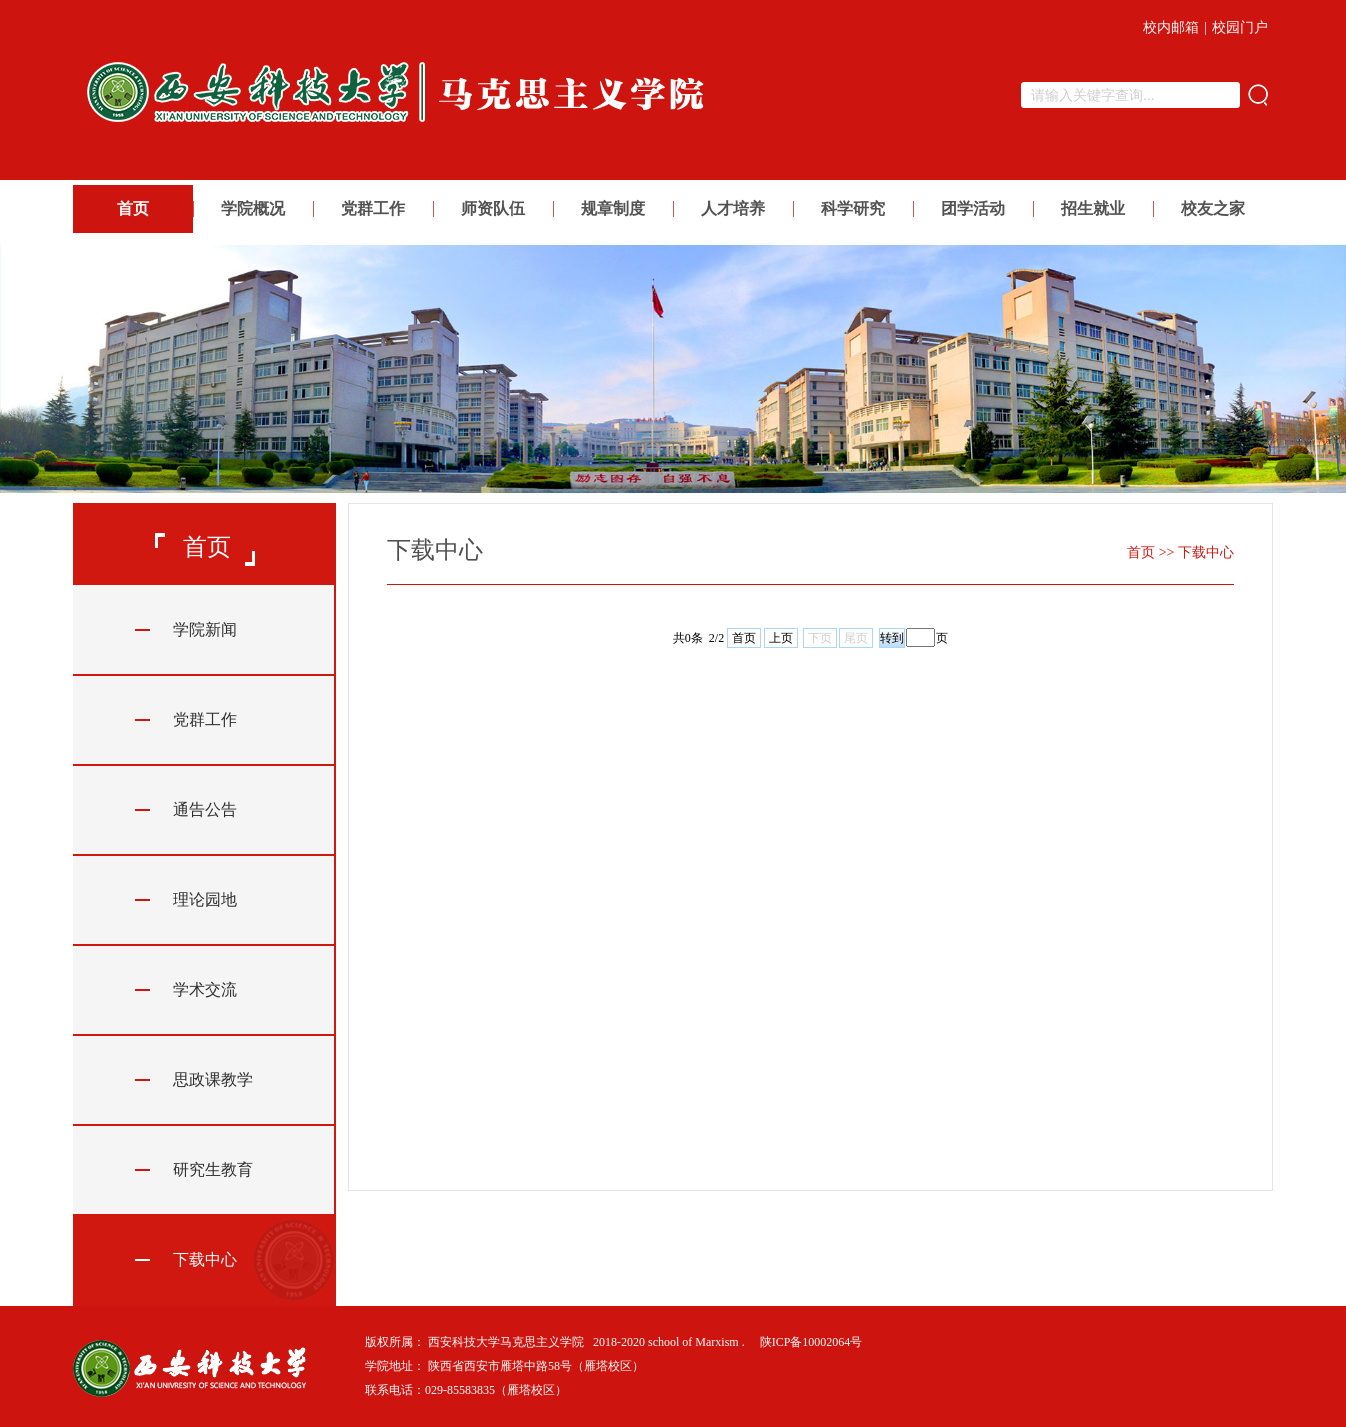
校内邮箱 (1171, 27)
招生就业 (1093, 208)
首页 (133, 208)
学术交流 (205, 989)
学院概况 (253, 208)
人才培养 (733, 208)
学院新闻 (205, 629)
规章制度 (613, 208)
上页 (781, 638)
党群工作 (373, 208)
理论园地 (205, 899)
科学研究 (853, 208)
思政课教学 (213, 1079)
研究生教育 (213, 1169)
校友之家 (1213, 208)
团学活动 (973, 208)
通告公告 (205, 809)
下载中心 (205, 1259)
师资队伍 (493, 208)
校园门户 (1240, 27)
